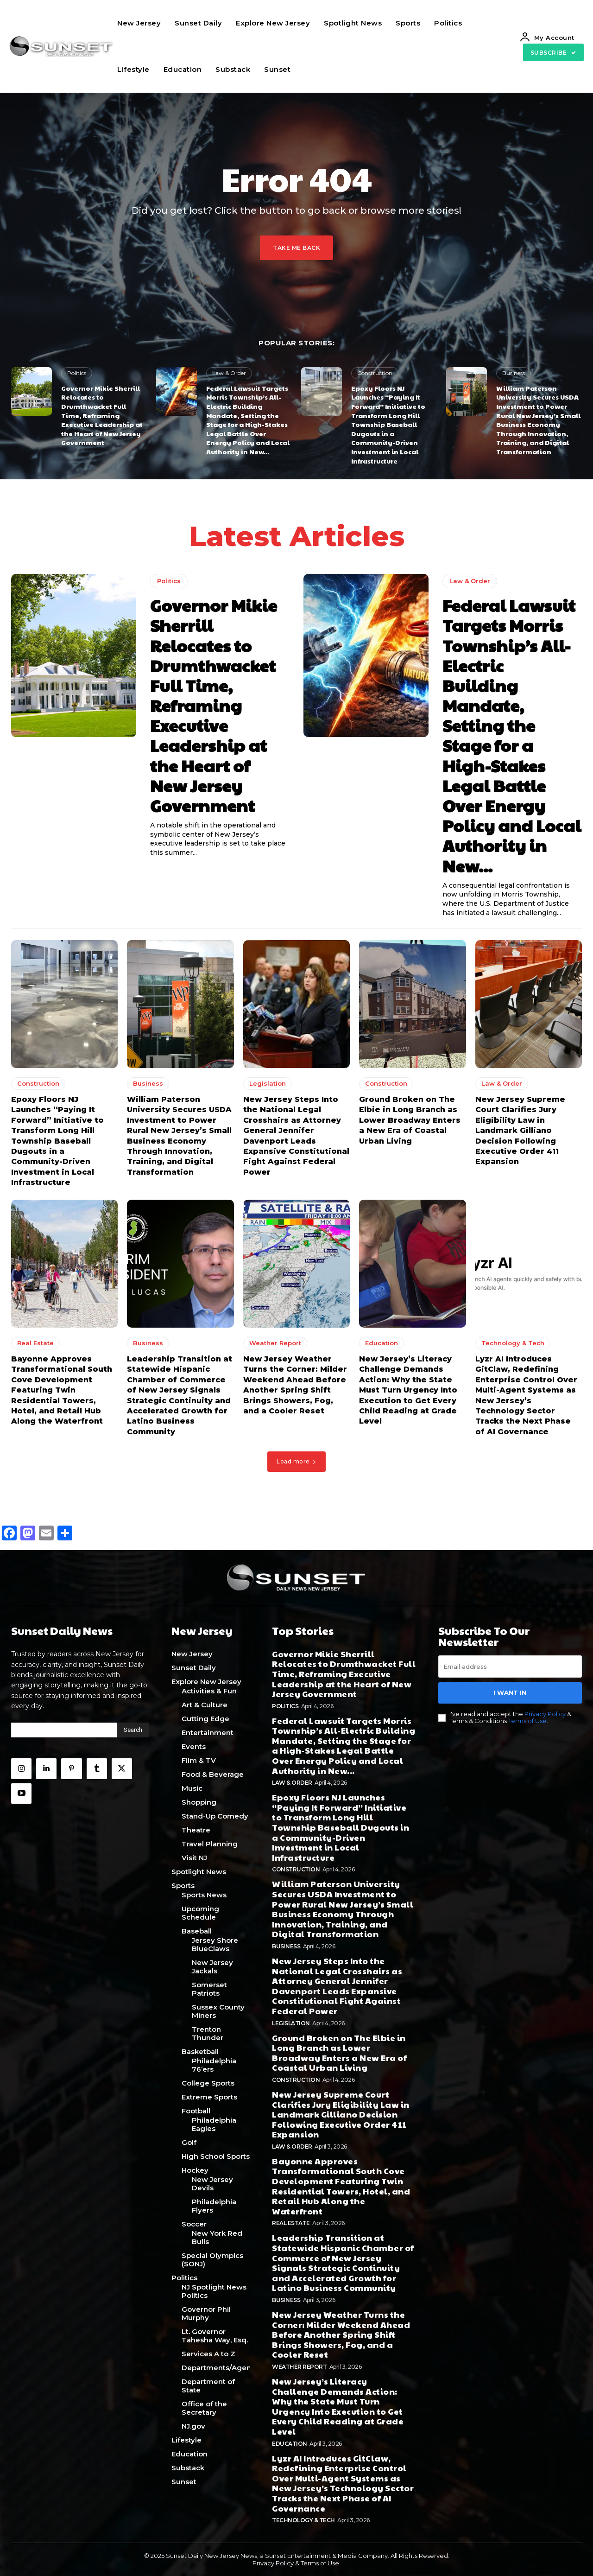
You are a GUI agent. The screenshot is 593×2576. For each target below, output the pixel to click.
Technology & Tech (512, 1343)
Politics (76, 372)
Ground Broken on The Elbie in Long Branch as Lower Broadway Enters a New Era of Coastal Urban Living (410, 1120)
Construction (374, 372)
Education (381, 1343)
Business (513, 372)
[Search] (133, 1730)
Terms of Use (527, 1720)
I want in (509, 1692)
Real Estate (35, 1343)
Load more (296, 1461)
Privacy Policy (545, 1713)
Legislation (267, 1084)
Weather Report (275, 1343)
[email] (510, 1666)
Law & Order (229, 372)
